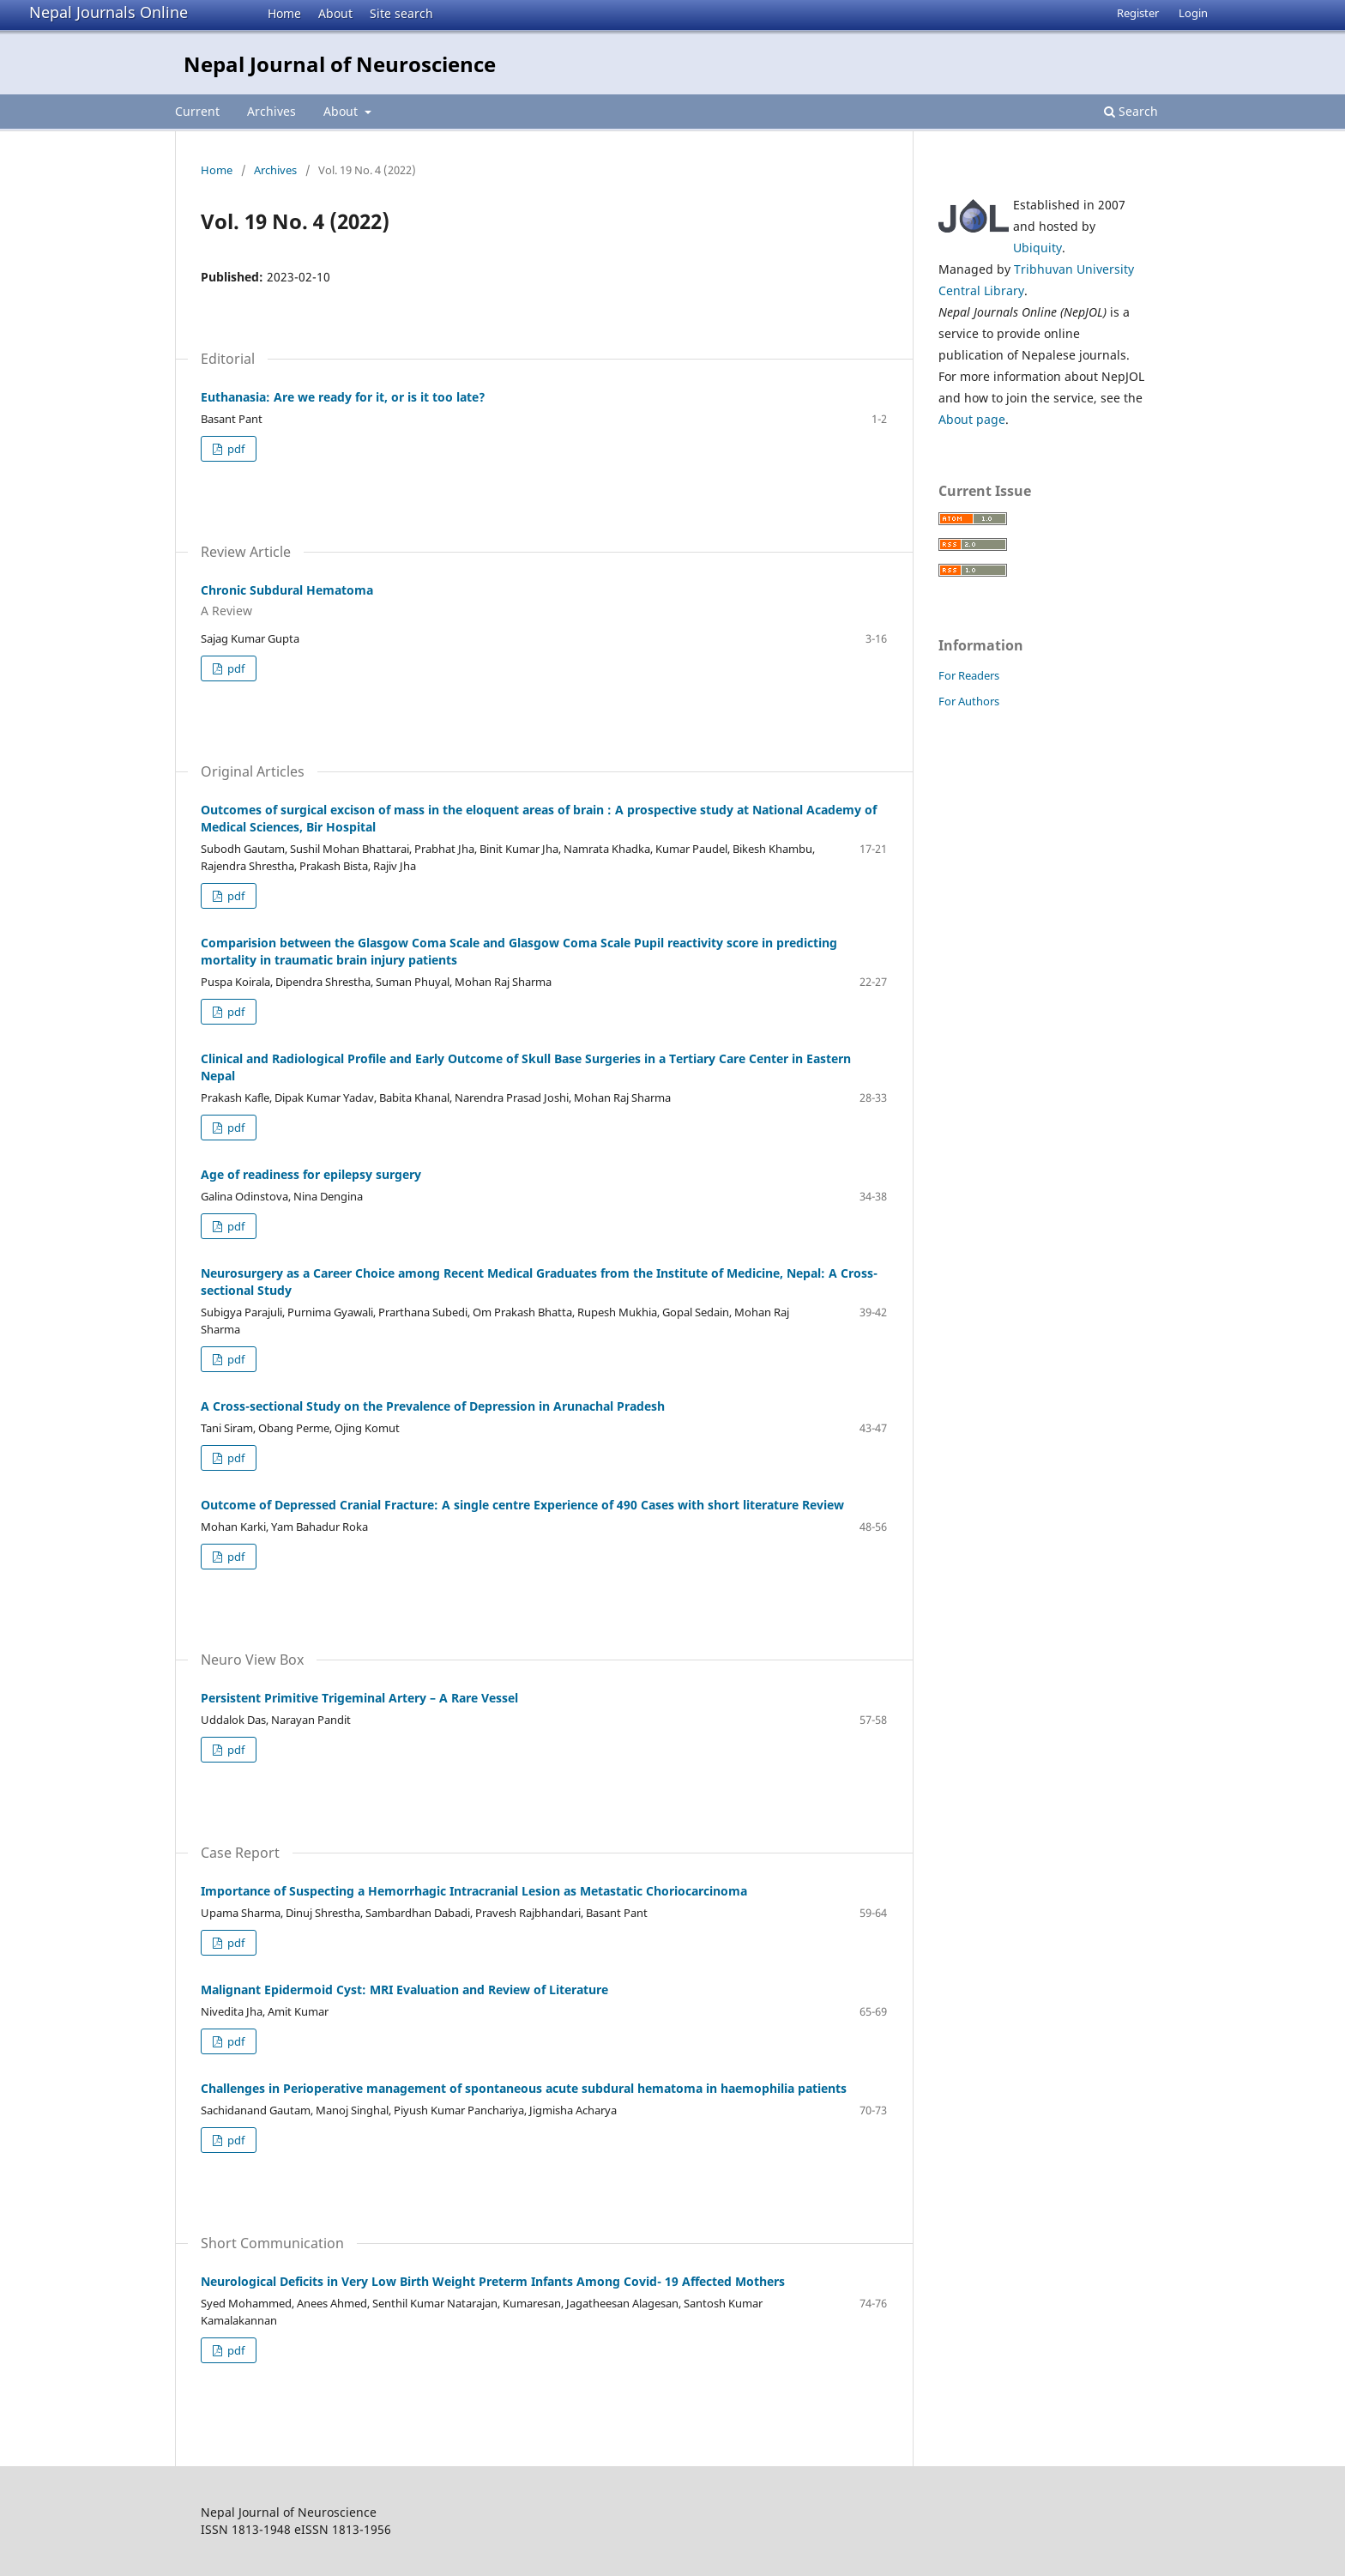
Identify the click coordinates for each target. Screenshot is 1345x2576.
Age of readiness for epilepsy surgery (311, 1174)
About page (971, 419)
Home (284, 13)
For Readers (968, 675)
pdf (234, 449)
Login (1193, 13)
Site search (401, 13)
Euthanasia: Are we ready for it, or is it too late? (343, 397)
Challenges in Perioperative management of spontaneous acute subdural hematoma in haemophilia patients (524, 2088)
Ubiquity (1037, 247)
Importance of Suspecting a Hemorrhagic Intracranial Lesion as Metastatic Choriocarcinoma (474, 1891)
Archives (271, 111)
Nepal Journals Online (108, 12)
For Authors (968, 701)
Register (1138, 13)
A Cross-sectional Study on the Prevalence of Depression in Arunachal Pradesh (433, 1406)
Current (197, 111)
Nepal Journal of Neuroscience (340, 64)
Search (1131, 111)
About (335, 13)
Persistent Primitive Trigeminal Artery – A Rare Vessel (359, 1698)
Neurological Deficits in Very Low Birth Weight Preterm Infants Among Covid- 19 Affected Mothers (493, 2281)
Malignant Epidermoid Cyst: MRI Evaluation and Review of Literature (404, 1989)
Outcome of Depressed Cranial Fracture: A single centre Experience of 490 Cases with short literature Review (522, 1505)
